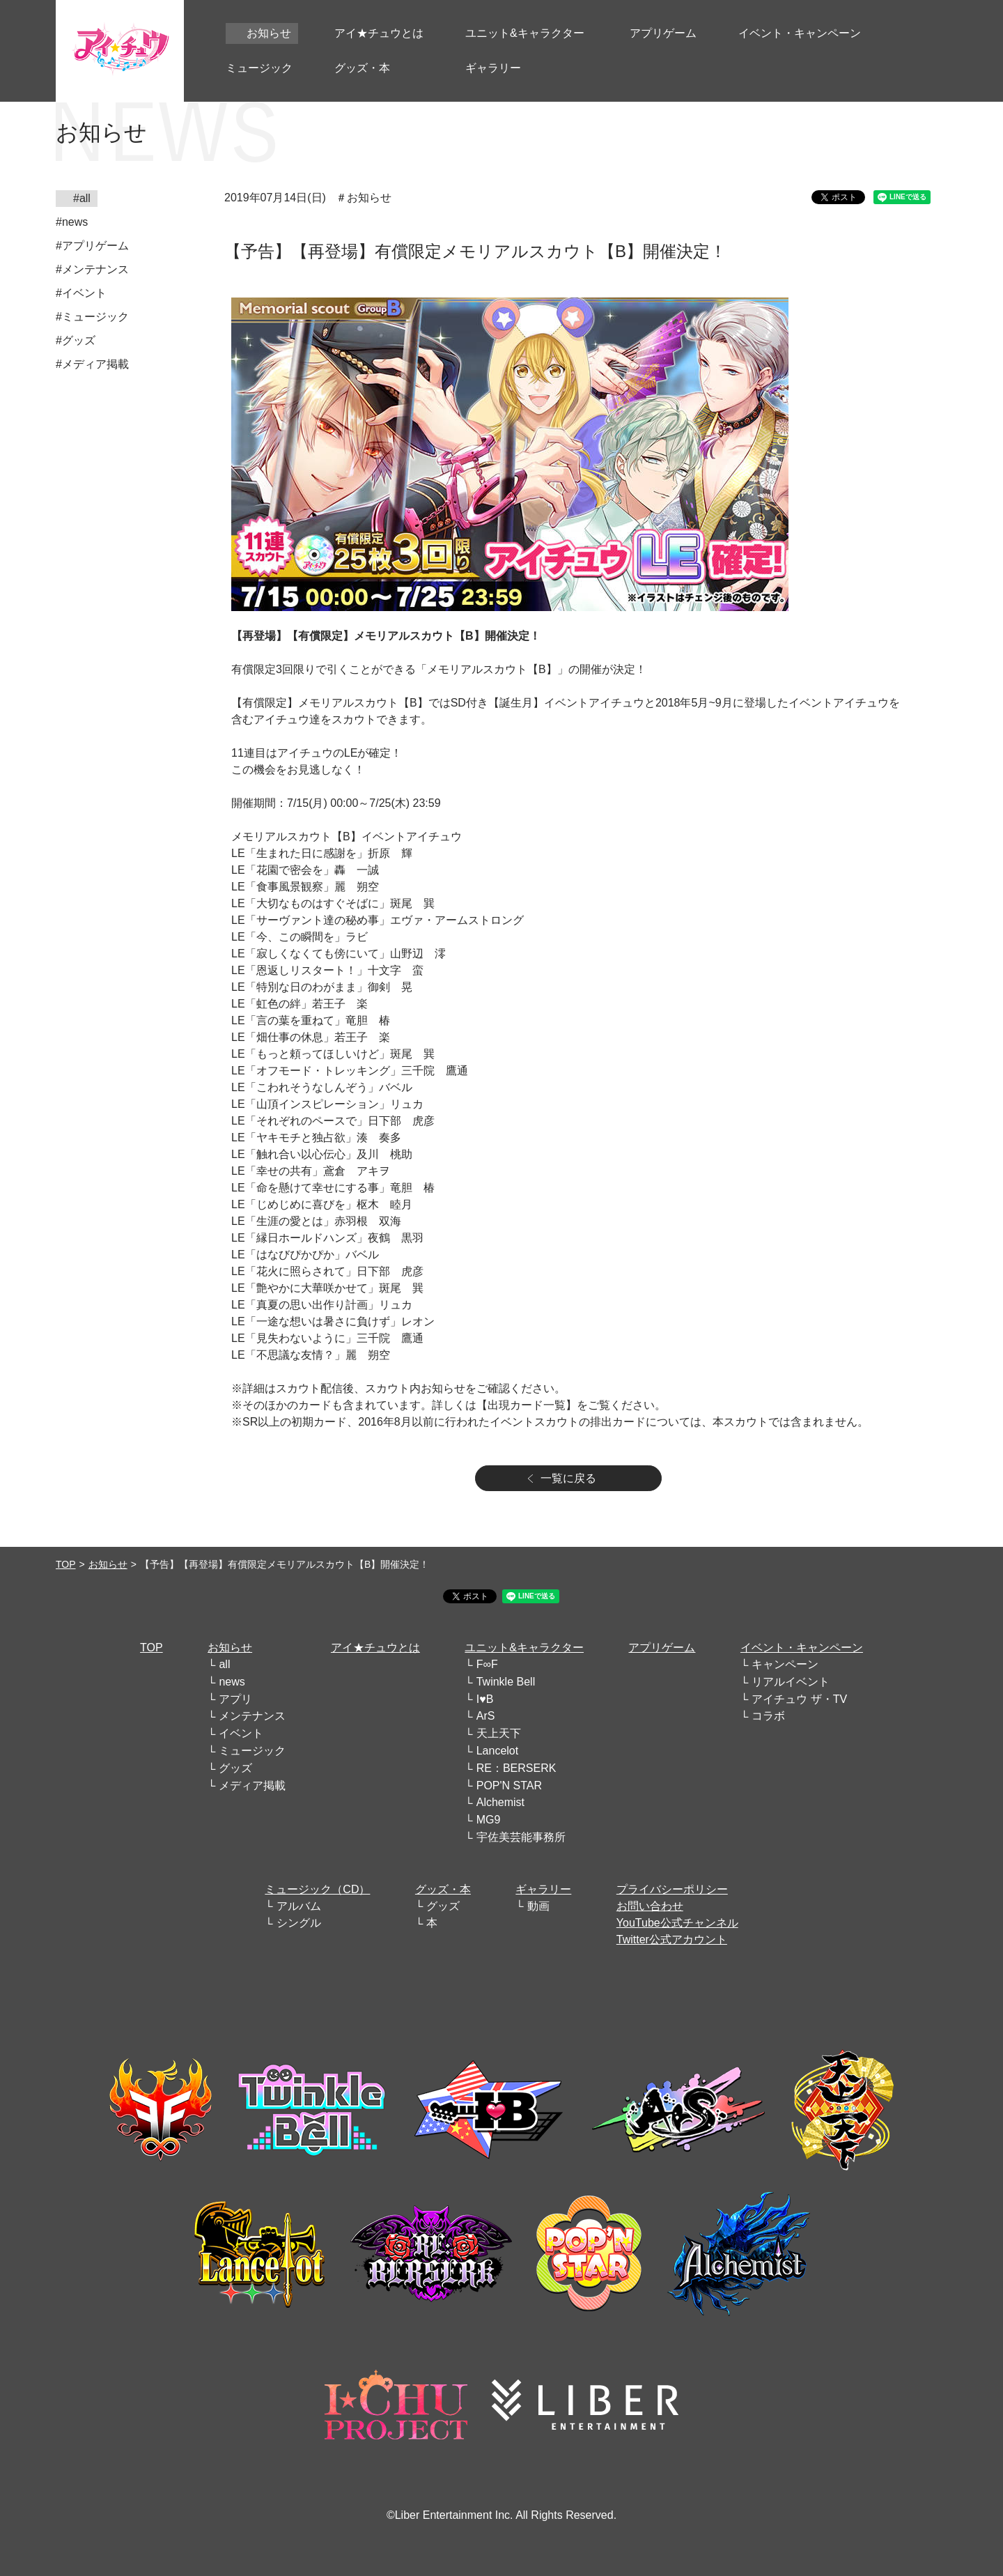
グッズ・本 (443, 1889)
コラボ (768, 1716)
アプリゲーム (661, 1647)
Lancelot (497, 1751)
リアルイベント (791, 1682)
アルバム (299, 1906)
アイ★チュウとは (375, 1647)
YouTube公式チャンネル (677, 1923)
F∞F (487, 1664)
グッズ (235, 1768)
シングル (299, 1923)
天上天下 (498, 1733)
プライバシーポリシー (672, 1889)
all (224, 1664)
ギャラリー (543, 1889)
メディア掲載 (252, 1785)
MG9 (488, 1820)
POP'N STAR (509, 1785)
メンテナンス (252, 1716)
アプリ (235, 1699)
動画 (538, 1906)
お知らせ (107, 1564)
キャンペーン (785, 1664)
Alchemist (500, 1802)
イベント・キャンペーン (801, 1647)
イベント (241, 1733)
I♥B (485, 1699)
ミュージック (252, 1751)
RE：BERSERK (516, 1768)
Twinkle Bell (505, 1682)
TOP (66, 1564)
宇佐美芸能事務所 (521, 1837)
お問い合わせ (649, 1906)
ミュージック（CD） (317, 1889)
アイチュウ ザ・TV (799, 1699)
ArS (485, 1716)
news (231, 1682)
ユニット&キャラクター (524, 1647)
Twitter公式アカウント (671, 1939)
